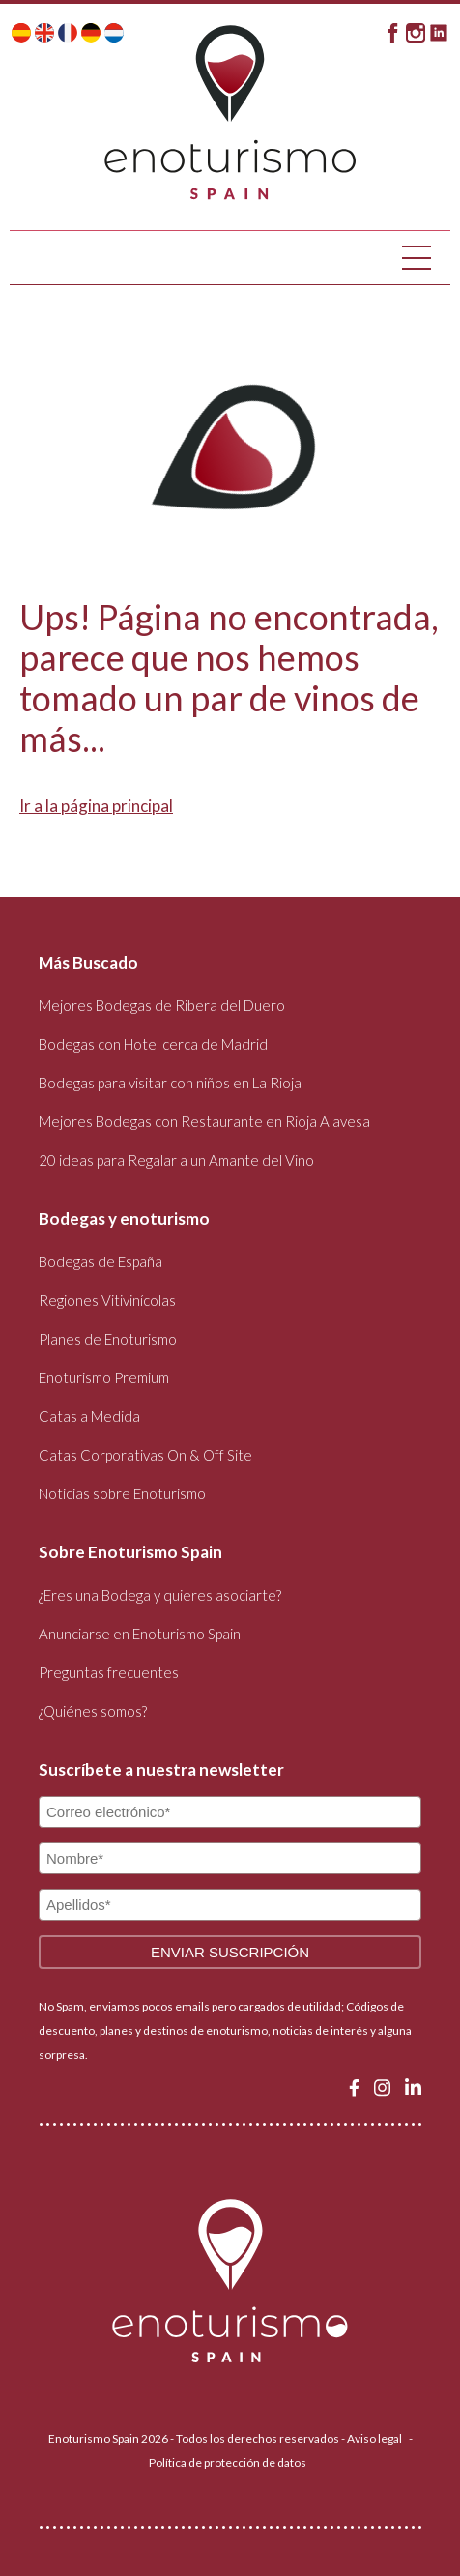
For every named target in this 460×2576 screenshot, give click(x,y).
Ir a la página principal (96, 806)
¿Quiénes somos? (93, 1711)
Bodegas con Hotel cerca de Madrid (153, 1044)
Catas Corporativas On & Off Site (145, 1454)
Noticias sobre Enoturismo (122, 1493)
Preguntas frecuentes (109, 1672)
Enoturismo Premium (104, 1377)
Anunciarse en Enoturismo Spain (140, 1633)
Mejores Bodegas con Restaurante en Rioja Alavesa (204, 1121)
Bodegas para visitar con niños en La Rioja (170, 1082)
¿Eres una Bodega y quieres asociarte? (160, 1595)
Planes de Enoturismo (108, 1338)
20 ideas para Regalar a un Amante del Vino (176, 1160)
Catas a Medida (89, 1416)
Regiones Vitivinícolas (107, 1300)
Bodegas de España (100, 1261)
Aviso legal (374, 2438)
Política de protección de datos (227, 2462)
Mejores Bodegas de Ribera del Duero (162, 1005)
